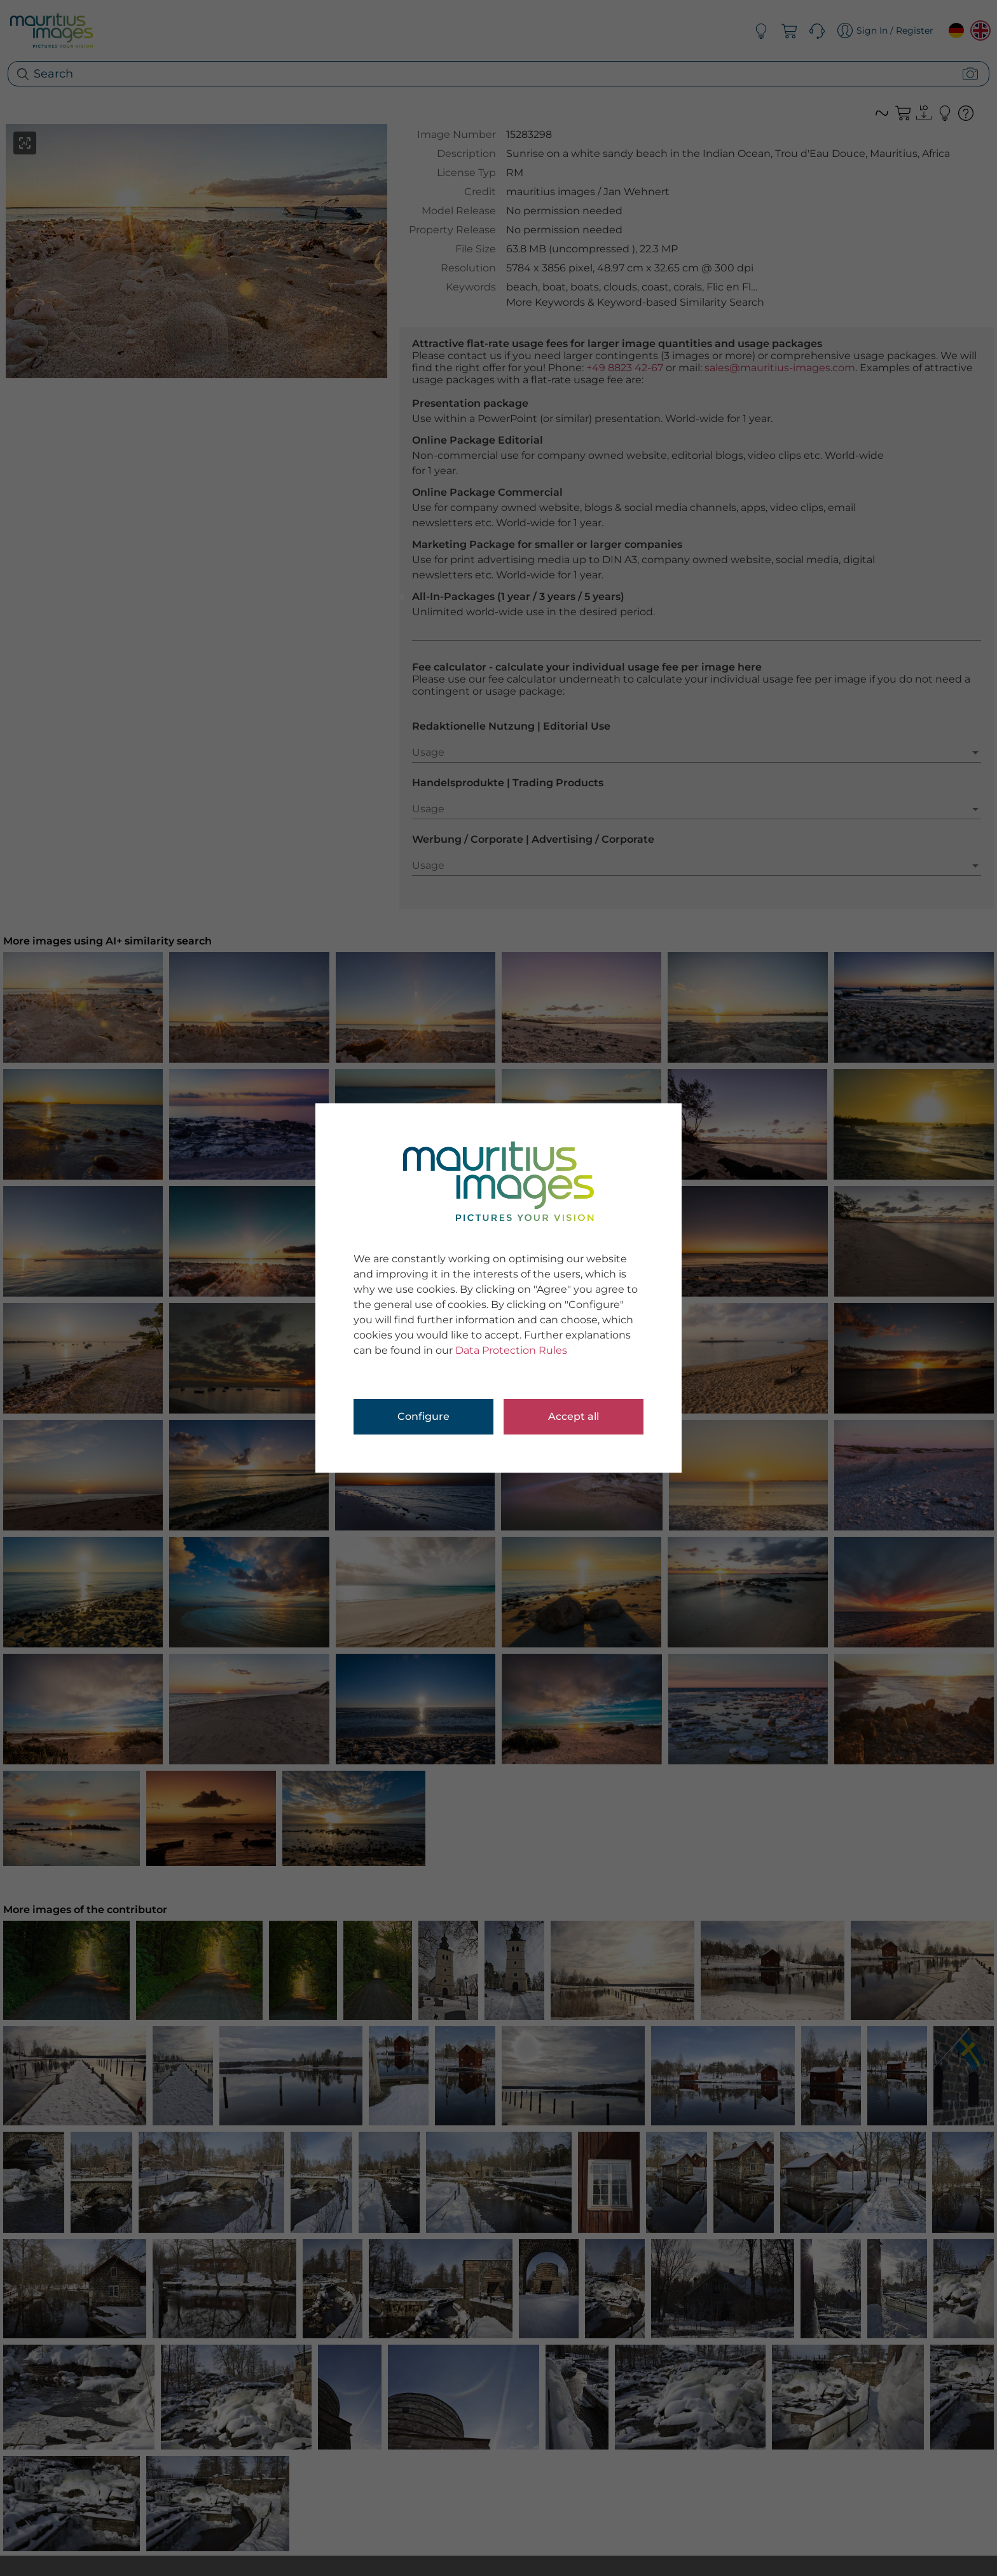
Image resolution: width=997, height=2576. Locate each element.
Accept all (573, 1416)
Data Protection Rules (511, 1350)
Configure (423, 1416)
